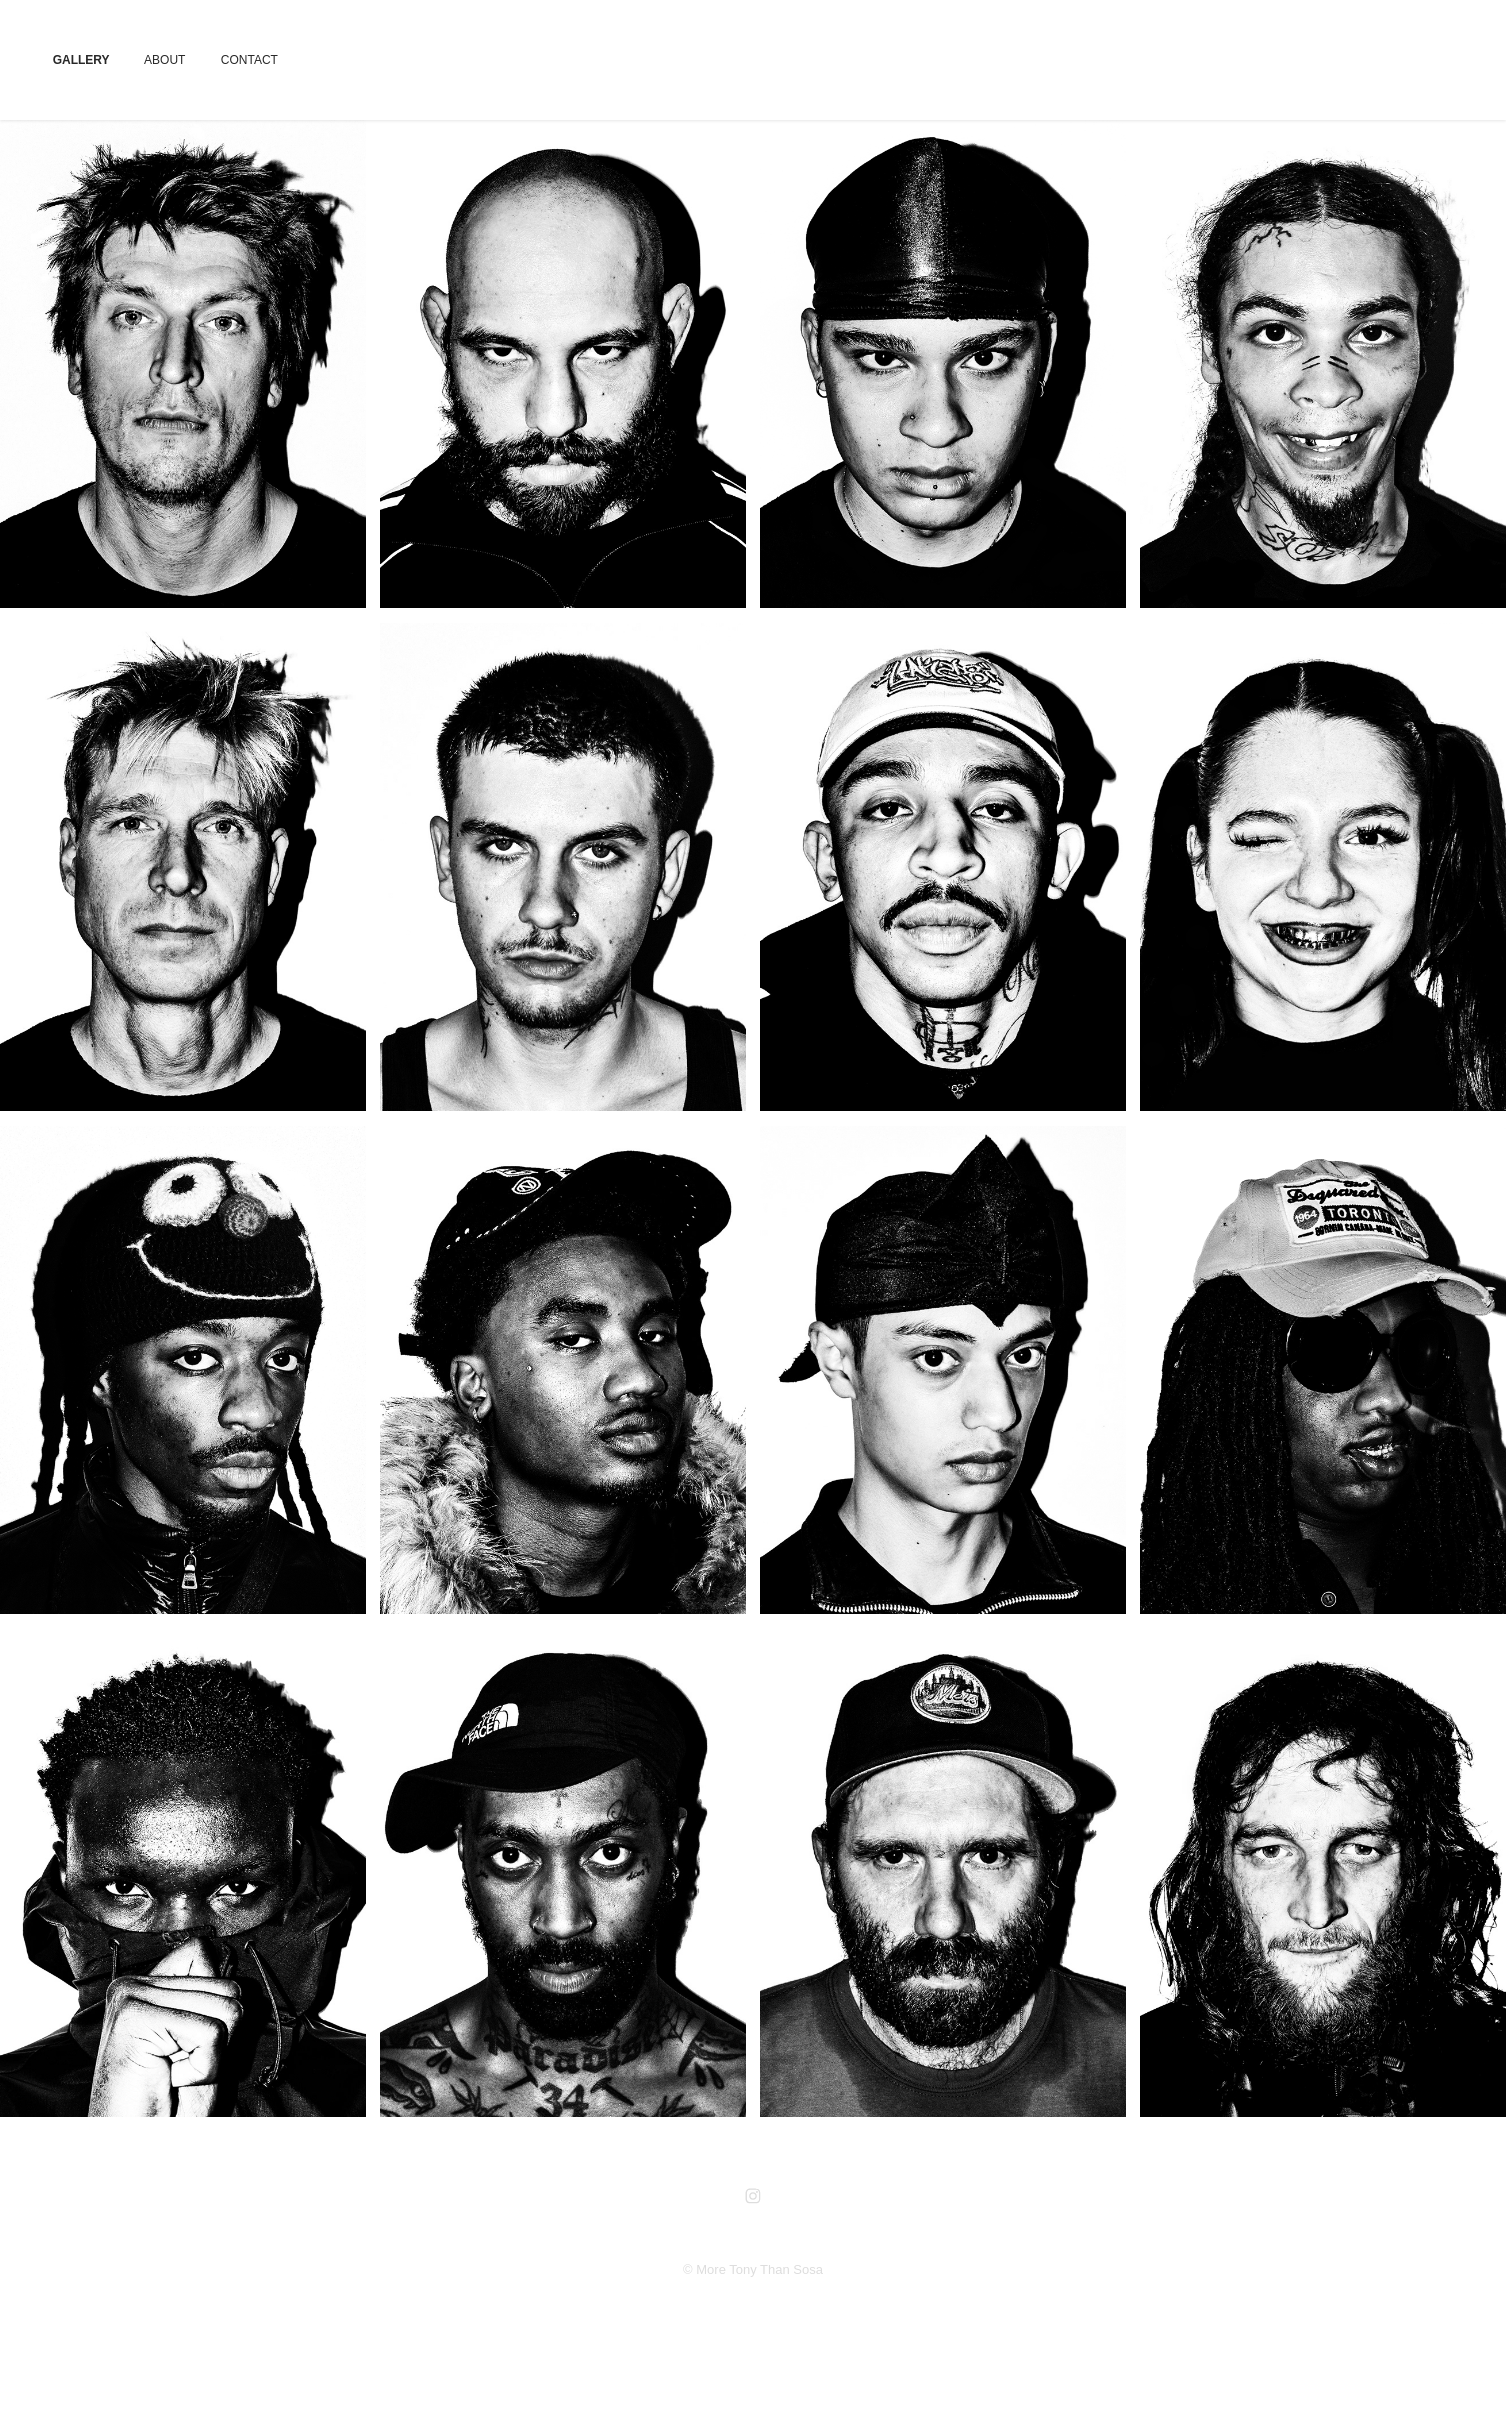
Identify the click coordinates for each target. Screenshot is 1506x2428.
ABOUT (164, 60)
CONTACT (249, 60)
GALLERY (81, 60)
